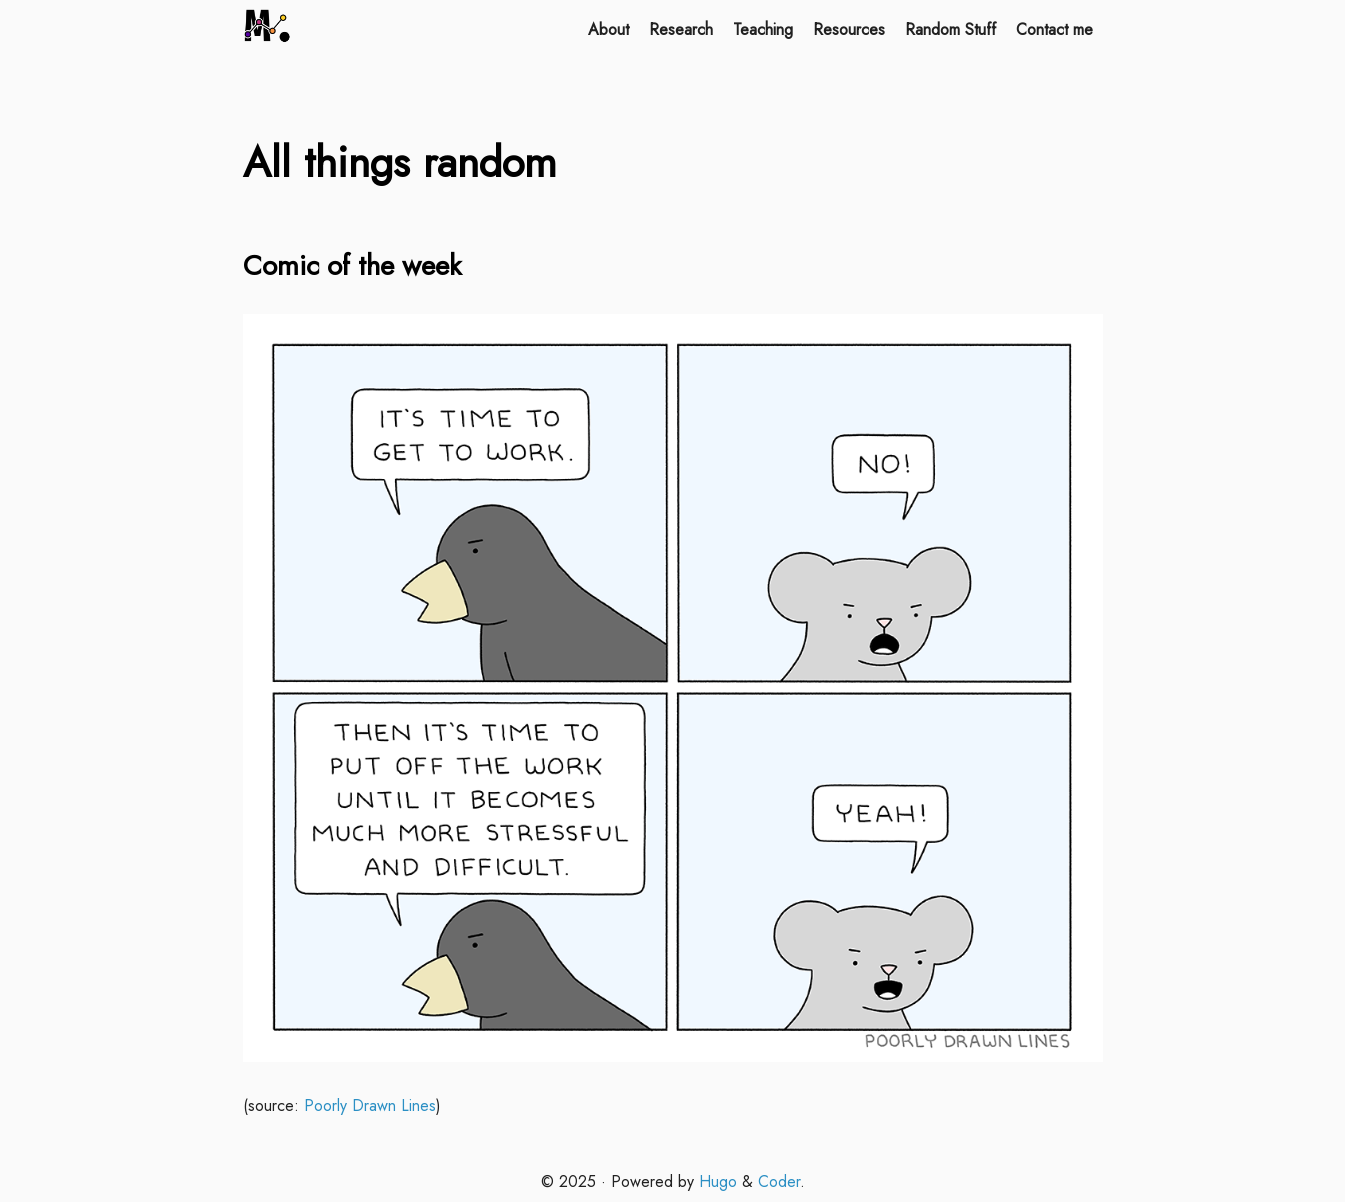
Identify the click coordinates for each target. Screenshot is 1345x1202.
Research (681, 29)
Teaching (763, 29)
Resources (849, 29)
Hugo (718, 1181)
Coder (779, 1181)
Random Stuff (950, 29)
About (608, 29)
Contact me (1054, 29)
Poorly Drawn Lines (370, 1105)
